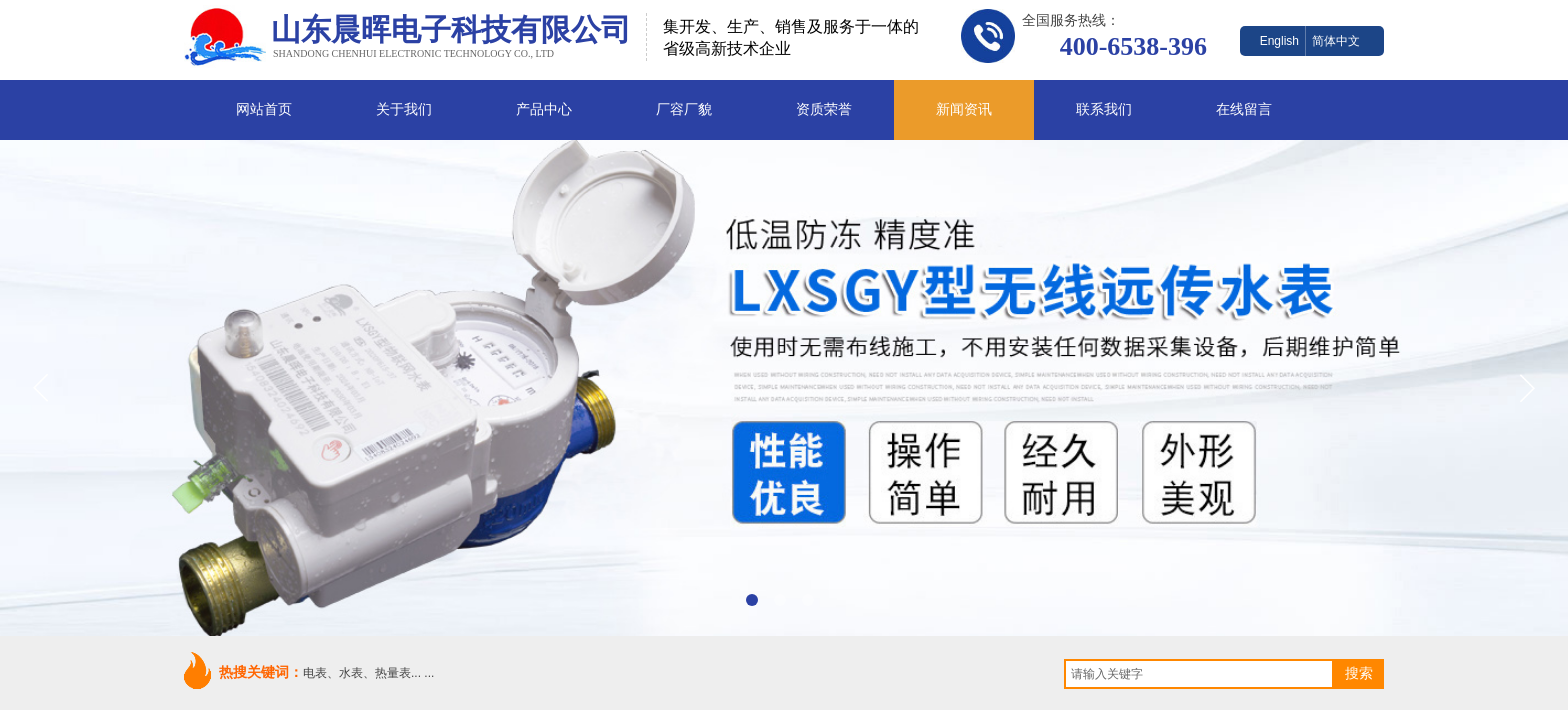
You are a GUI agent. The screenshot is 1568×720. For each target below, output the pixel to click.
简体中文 (1336, 41)
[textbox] (1199, 674)
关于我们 (404, 109)
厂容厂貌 (684, 109)
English (1279, 41)
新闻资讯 (964, 109)
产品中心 (544, 109)
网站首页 (264, 109)
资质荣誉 (824, 109)
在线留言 (1244, 109)
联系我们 (1104, 109)
